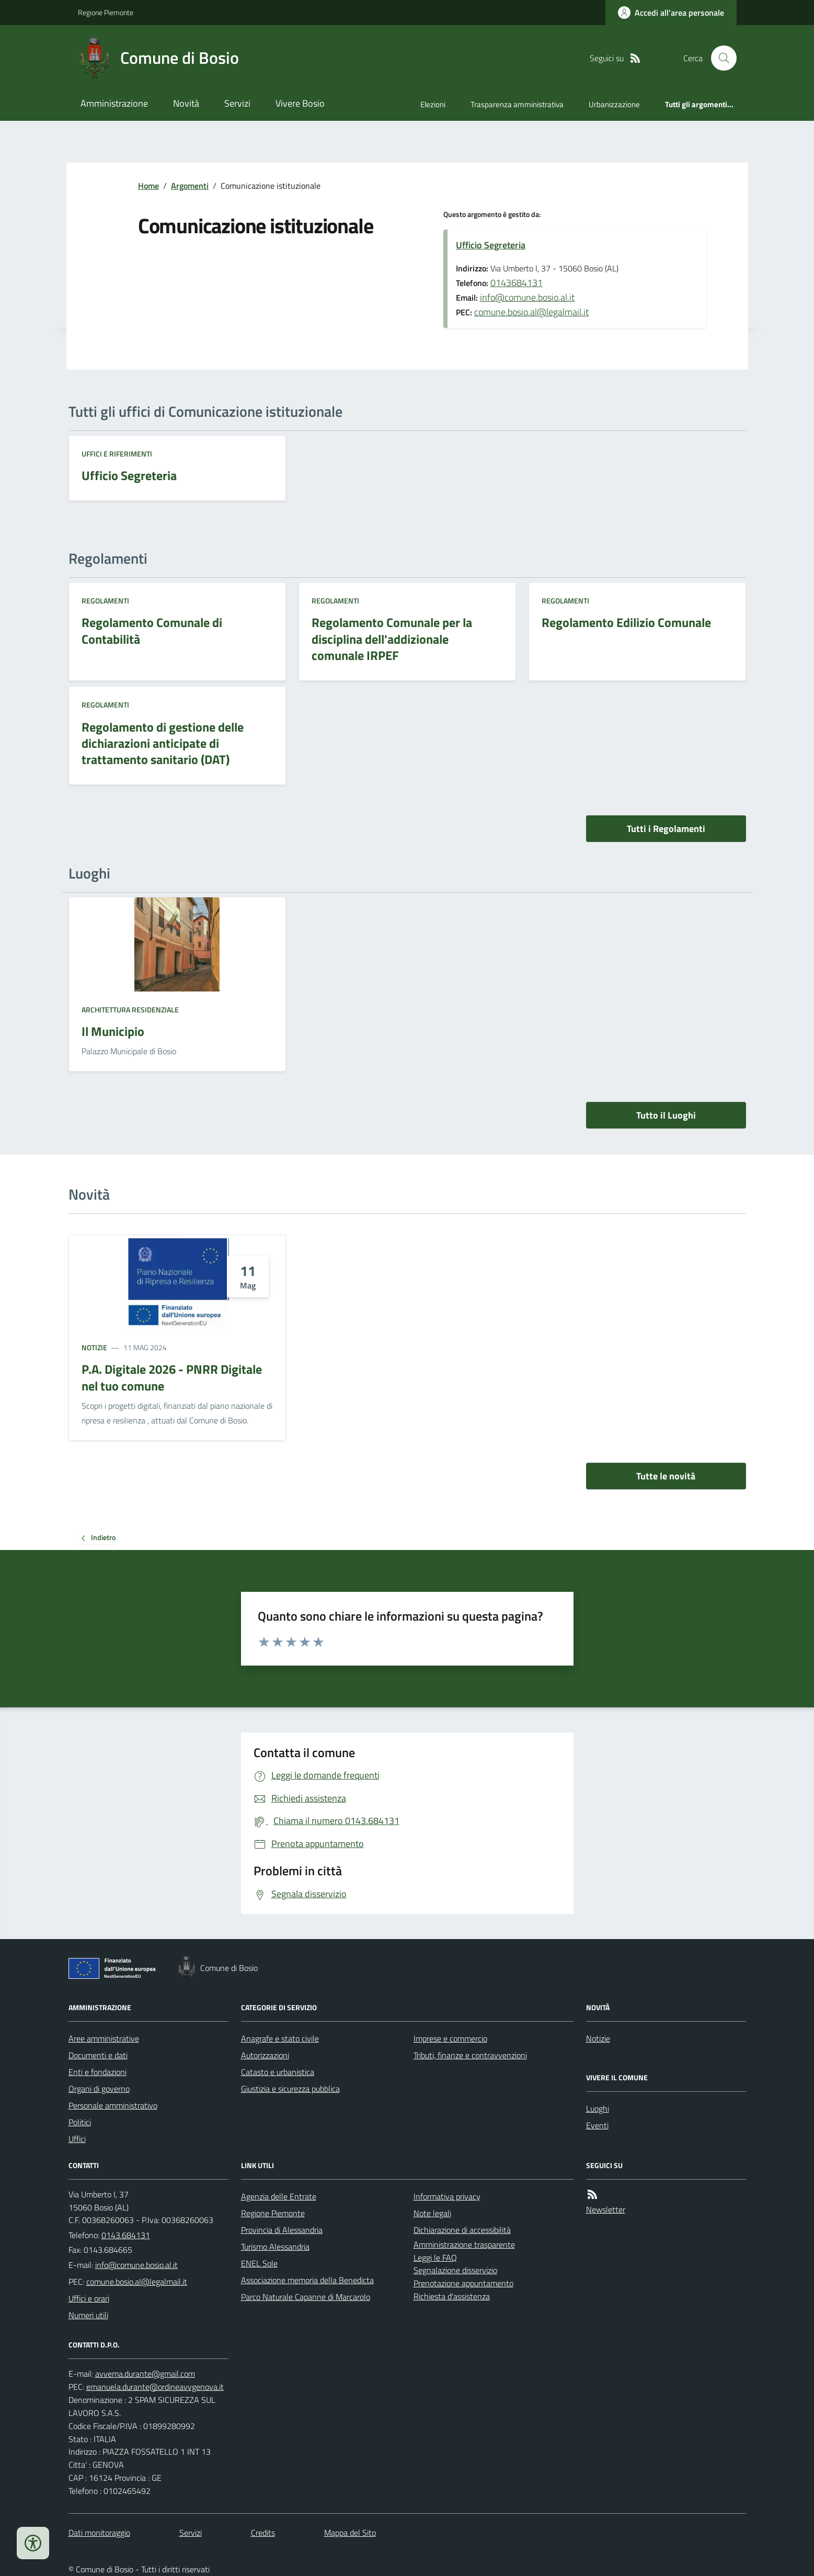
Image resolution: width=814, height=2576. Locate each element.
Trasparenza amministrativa (517, 104)
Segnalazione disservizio (455, 2270)
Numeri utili (88, 2315)
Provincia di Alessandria (282, 2230)
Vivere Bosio (300, 103)
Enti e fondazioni (97, 2072)
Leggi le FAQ (435, 2257)
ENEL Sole (259, 2263)
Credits (263, 2532)
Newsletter (605, 2209)
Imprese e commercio (450, 2038)
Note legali (432, 2213)
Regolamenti (105, 600)
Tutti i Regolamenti (666, 829)
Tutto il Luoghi (666, 1115)
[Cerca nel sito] (719, 58)
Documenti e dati (98, 2055)
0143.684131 (125, 2235)
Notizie (94, 1347)
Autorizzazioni (265, 2055)
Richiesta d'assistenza (452, 2296)
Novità (186, 103)
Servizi (237, 103)
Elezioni (432, 104)
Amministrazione (114, 103)
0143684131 (516, 283)
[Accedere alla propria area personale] (671, 12)
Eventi (597, 2125)
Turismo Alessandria (275, 2246)
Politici (79, 2122)
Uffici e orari (88, 2298)
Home (148, 185)
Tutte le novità (665, 1476)
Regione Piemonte (105, 12)
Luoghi (597, 2108)
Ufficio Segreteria (490, 245)
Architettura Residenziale (130, 1009)
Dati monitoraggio (99, 2532)
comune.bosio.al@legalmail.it (531, 312)
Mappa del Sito (350, 2532)
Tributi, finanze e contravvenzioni (470, 2055)
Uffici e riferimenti (117, 453)
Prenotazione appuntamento (463, 2283)
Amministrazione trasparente (464, 2244)
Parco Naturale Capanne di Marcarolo (305, 2296)
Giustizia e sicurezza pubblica (290, 2088)
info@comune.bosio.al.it (527, 297)
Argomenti (190, 185)
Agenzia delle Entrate (278, 2196)
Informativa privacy (447, 2196)
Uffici (77, 2139)
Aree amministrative (103, 2038)
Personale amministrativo (112, 2105)
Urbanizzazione (614, 104)
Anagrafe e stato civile (280, 2038)
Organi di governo (99, 2088)
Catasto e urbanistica (277, 2072)
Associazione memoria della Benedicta (307, 2280)
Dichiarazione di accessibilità (462, 2230)
